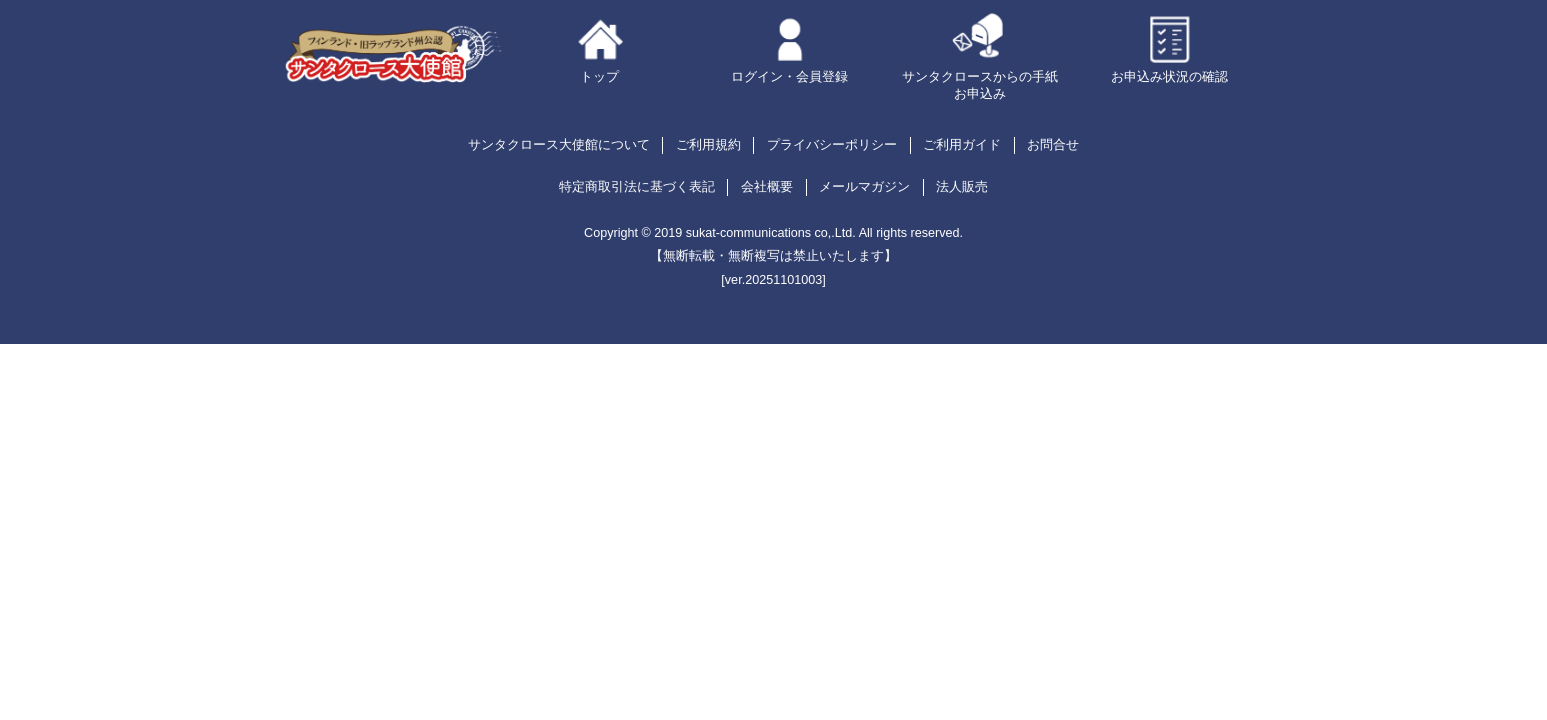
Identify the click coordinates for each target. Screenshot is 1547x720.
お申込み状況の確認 (1169, 77)
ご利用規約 (708, 145)
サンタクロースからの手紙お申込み (980, 85)
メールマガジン (864, 187)
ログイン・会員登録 (789, 77)
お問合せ (1053, 145)
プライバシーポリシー (832, 145)
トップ (599, 77)
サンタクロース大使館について (559, 145)
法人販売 (962, 187)
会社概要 (767, 187)
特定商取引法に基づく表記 (637, 187)
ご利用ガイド (962, 145)
